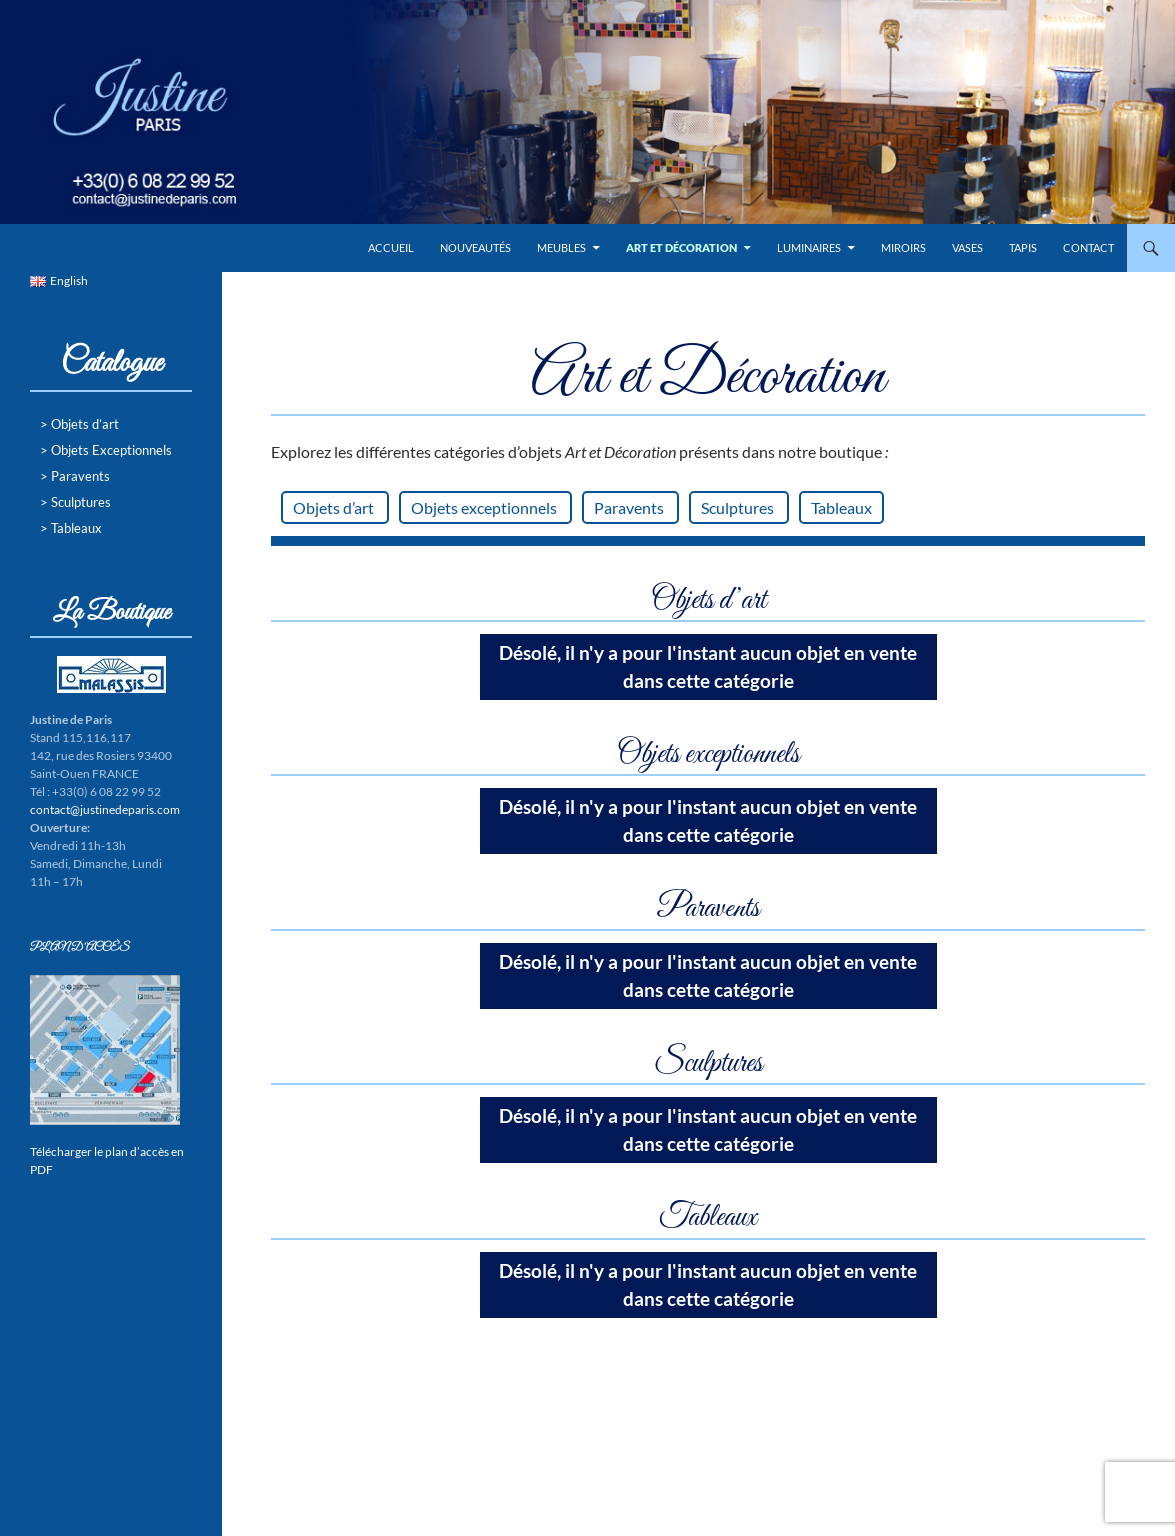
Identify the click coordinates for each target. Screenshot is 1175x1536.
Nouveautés (475, 247)
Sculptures (739, 507)
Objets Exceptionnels (111, 450)
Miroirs (903, 247)
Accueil (391, 247)
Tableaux (841, 507)
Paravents (630, 507)
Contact (1088, 247)
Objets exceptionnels (485, 507)
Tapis (1023, 247)
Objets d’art (335, 507)
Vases (967, 247)
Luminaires (809, 247)
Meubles (561, 247)
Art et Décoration (681, 247)
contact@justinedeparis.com (105, 809)
